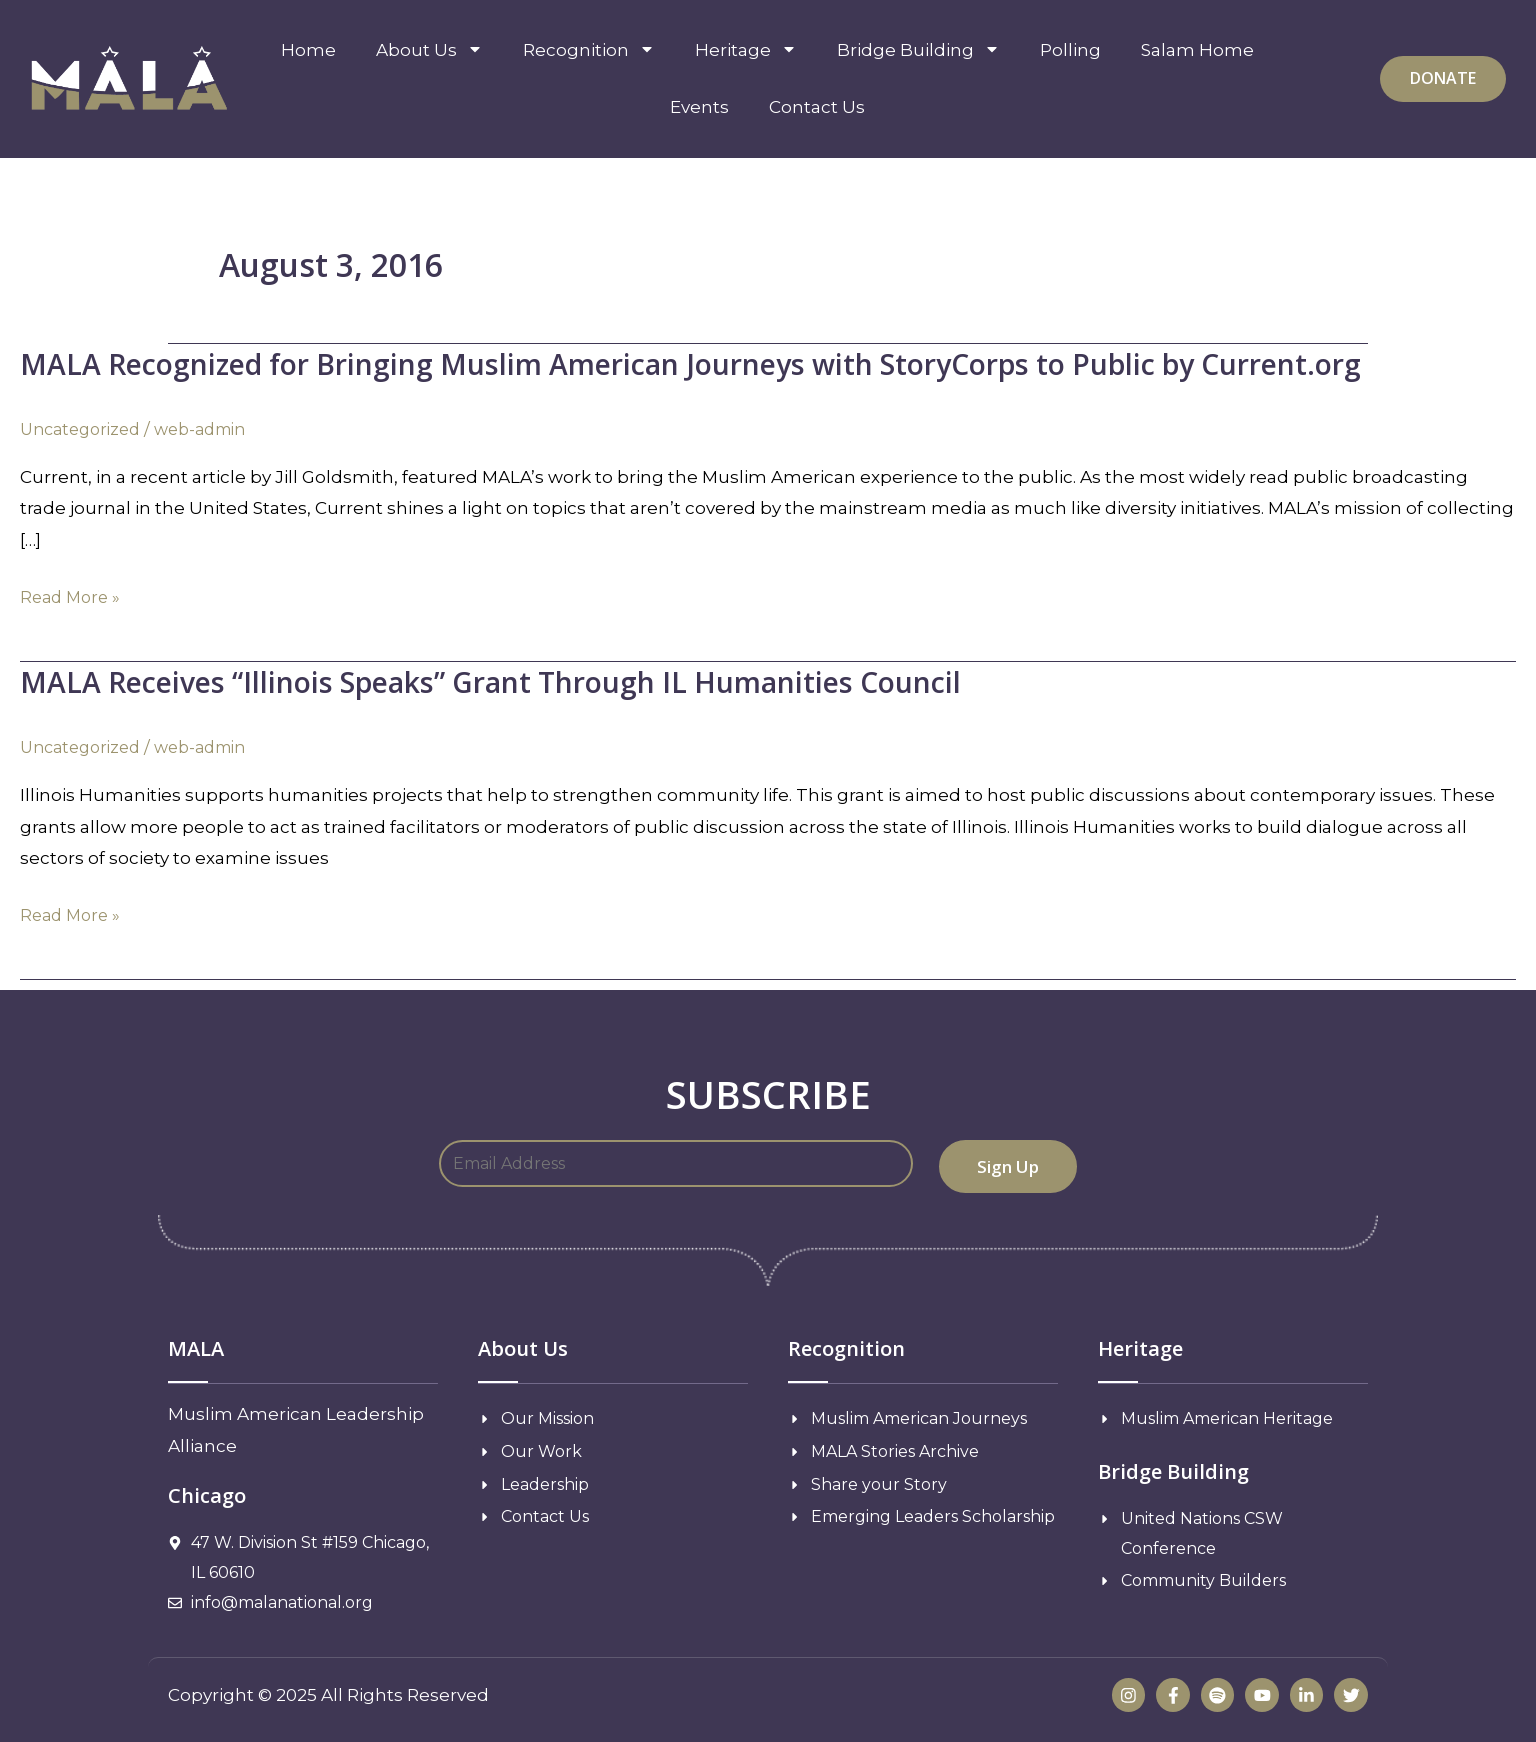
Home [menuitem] (308, 50)
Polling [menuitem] (1070, 50)
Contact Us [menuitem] (817, 107)
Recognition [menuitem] (589, 50)
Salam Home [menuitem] (1197, 50)
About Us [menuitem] (429, 50)
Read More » (73, 598)
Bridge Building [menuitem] (918, 50)
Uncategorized (85, 429)
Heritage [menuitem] (746, 50)
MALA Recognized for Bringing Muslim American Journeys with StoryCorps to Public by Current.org (734, 363)
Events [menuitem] (699, 107)
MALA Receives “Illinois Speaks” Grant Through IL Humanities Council (519, 681)
